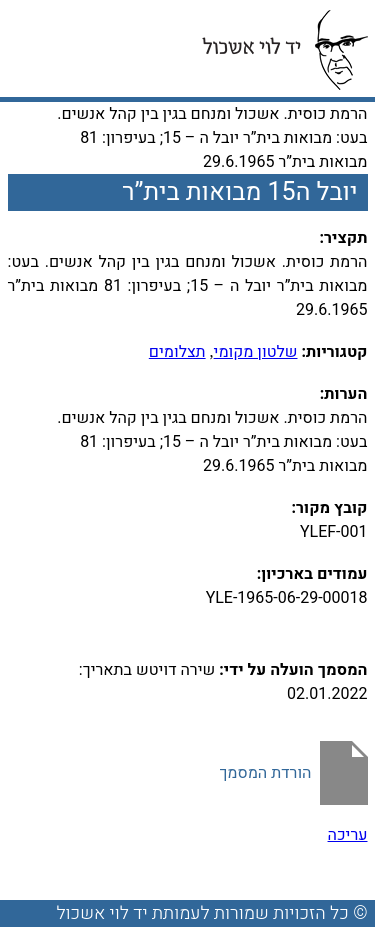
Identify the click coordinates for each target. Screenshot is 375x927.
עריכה (348, 835)
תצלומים (177, 352)
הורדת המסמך (265, 773)
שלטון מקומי (256, 352)
